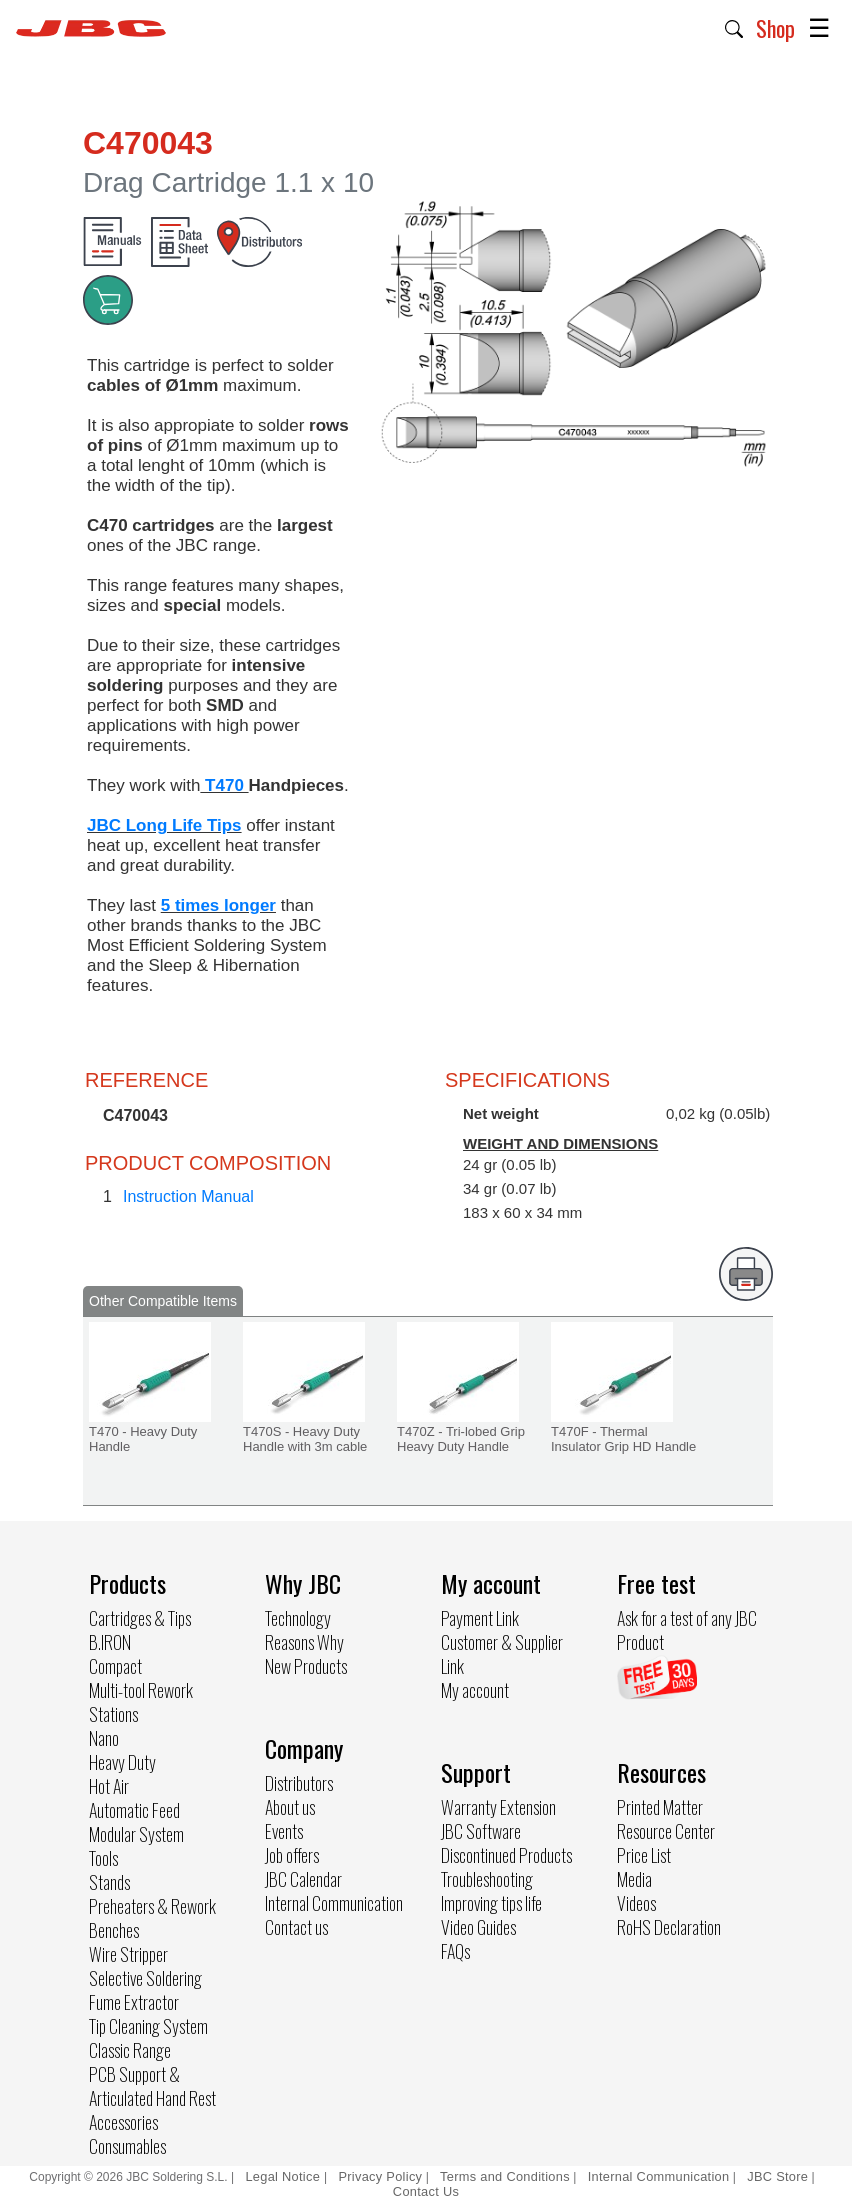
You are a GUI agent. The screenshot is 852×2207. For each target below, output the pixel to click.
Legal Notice (284, 2176)
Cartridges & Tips (140, 1618)
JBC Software (481, 1831)
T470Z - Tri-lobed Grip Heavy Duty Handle (461, 1439)
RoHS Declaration (669, 1927)
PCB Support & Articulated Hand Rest (152, 2086)
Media (634, 1879)
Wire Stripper (128, 1954)
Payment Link (480, 1618)
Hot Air (109, 1786)
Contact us (296, 1927)
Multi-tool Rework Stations (141, 1702)
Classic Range (130, 2050)
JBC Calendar (303, 1879)
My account (475, 1690)
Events (284, 1831)
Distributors (299, 1783)
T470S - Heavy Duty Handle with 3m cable (305, 1439)
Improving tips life (491, 1903)
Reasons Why (304, 1642)
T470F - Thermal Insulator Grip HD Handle (623, 1439)
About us (290, 1807)
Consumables (127, 2146)
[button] (734, 27)
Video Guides (478, 1927)
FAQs (455, 1951)
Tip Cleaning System (148, 2026)
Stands (109, 1882)
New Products (306, 1666)
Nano (104, 1738)
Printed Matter (660, 1807)
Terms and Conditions (505, 2176)
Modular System (136, 1834)
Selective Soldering (145, 1978)
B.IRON (110, 1642)
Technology (298, 1618)
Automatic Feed (134, 1810)
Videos (636, 1903)
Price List (644, 1855)
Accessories (123, 2122)
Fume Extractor (134, 2002)
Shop (775, 28)
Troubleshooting (487, 1879)
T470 (224, 785)
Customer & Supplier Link (502, 1654)
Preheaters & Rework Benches (152, 1918)
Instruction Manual (188, 1196)
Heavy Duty (122, 1762)
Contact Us (426, 2191)
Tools (103, 1858)
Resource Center (666, 1831)
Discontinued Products (506, 1855)
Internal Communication (334, 1903)
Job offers (292, 1855)
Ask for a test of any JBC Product (687, 1630)
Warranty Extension (498, 1807)
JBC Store (777, 2176)
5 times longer (218, 905)
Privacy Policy (380, 2176)
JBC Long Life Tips (164, 825)
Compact (115, 1666)
